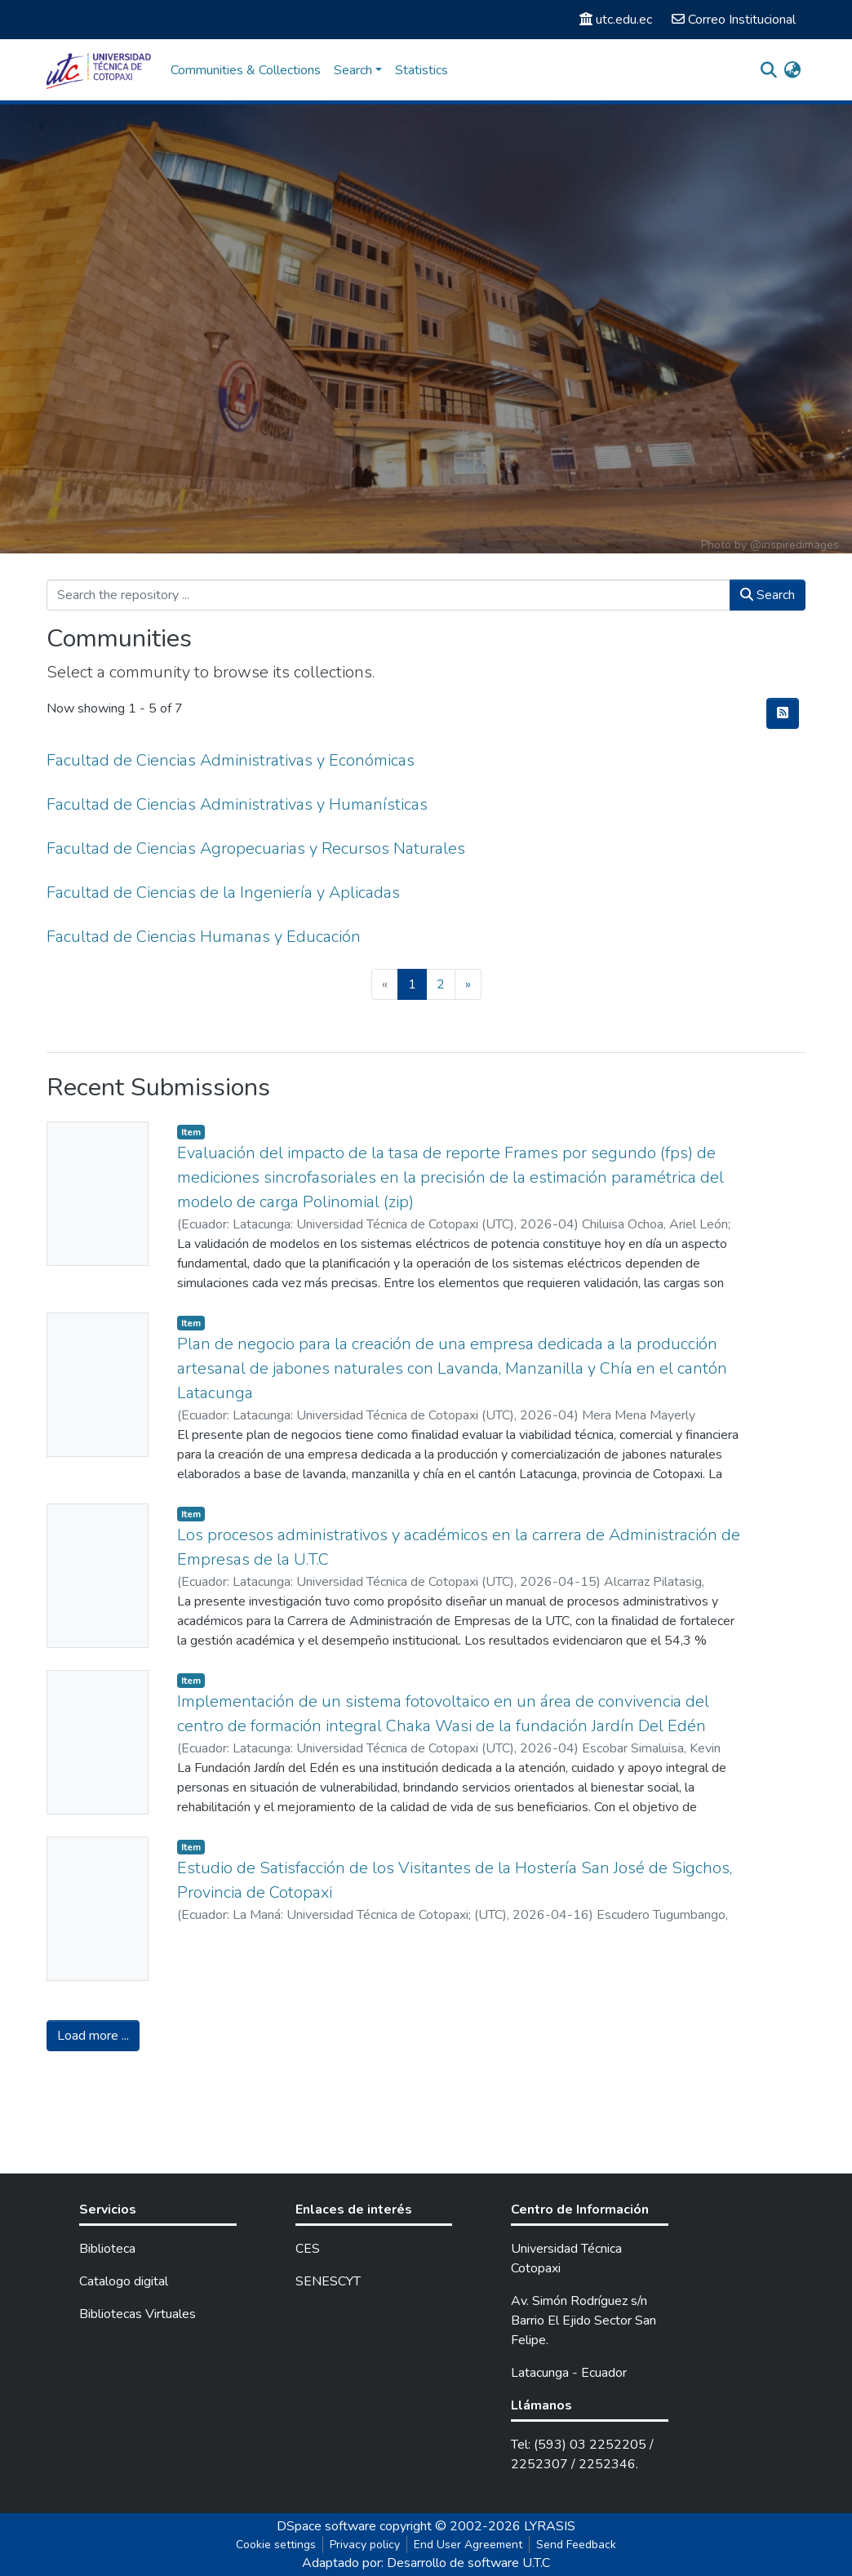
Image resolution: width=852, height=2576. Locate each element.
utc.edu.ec (615, 20)
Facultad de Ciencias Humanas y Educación (204, 937)
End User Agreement (468, 2544)
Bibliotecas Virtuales (137, 2314)
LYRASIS (549, 2526)
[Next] (468, 984)
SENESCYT (328, 2281)
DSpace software (326, 2526)
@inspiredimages (794, 545)
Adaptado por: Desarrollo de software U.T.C (426, 2563)
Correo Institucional (734, 20)
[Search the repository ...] (388, 595)
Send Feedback (576, 2544)
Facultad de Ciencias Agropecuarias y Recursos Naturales (256, 848)
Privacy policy (365, 2544)
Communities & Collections (246, 70)
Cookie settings (276, 2544)
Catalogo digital (123, 2281)
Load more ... (93, 2036)
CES (307, 2249)
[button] (792, 70)
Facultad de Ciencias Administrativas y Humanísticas (237, 804)
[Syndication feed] (782, 713)
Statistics (421, 70)
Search (767, 595)
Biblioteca (107, 2249)
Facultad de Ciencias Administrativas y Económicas (231, 760)
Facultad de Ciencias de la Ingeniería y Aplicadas (223, 893)
